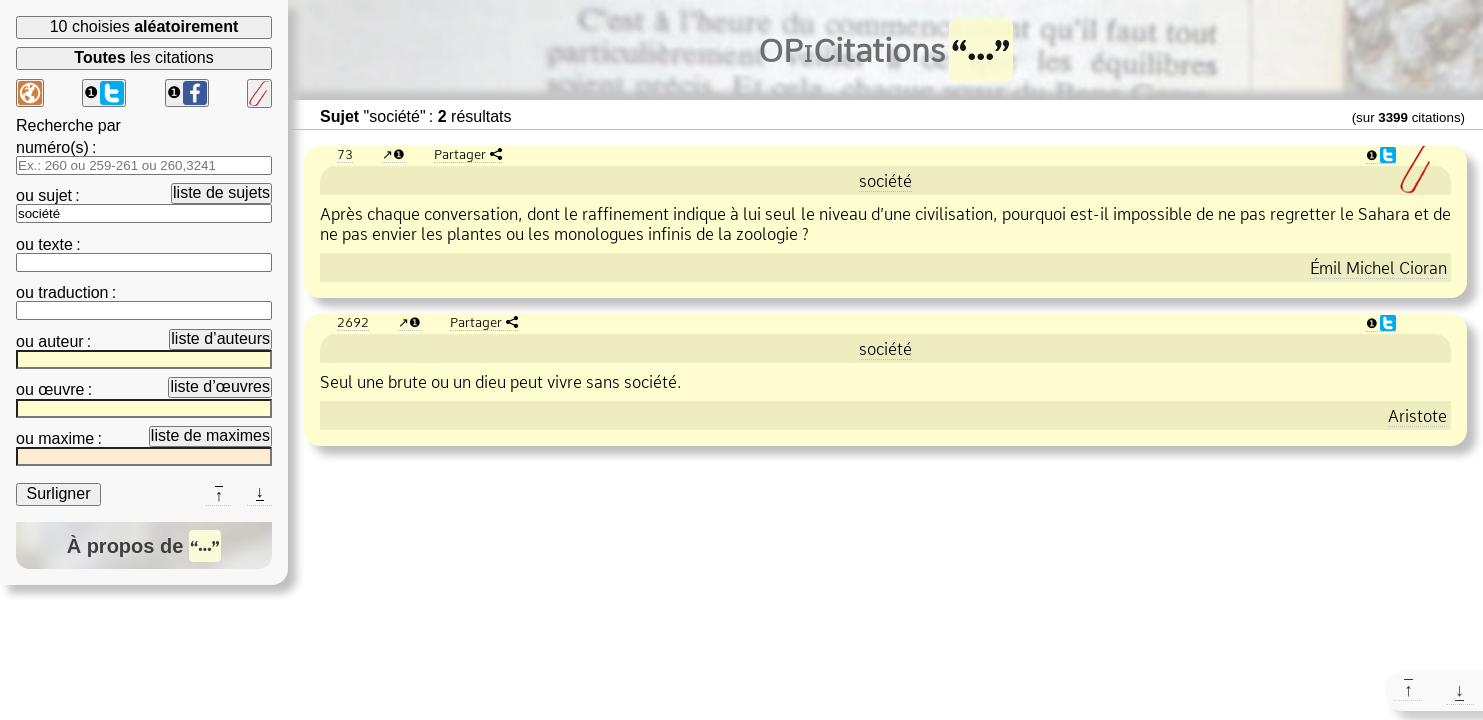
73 (345, 154)
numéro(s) (52, 147)
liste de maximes (210, 435)
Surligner (58, 493)
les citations (143, 57)
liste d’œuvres (220, 386)
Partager (460, 154)
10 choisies (144, 26)
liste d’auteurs (220, 338)
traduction (73, 292)
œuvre (61, 389)
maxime (66, 438)
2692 (353, 322)
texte (55, 244)
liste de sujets (221, 192)
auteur (60, 341)
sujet (55, 195)
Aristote (1417, 416)
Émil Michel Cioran (1378, 268)
